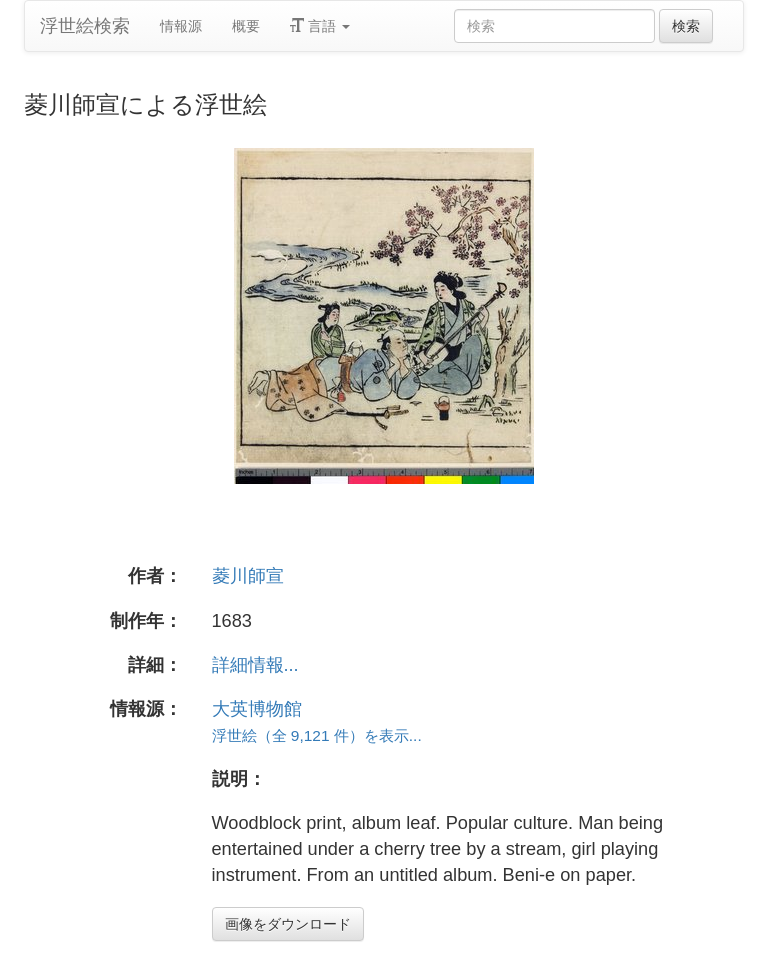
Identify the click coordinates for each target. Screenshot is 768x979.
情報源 (181, 26)
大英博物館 (257, 709)
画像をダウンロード (288, 924)
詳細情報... (255, 665)
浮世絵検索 (85, 26)
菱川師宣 (248, 576)
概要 (246, 26)
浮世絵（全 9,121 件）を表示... (317, 735)
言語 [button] (320, 26)
